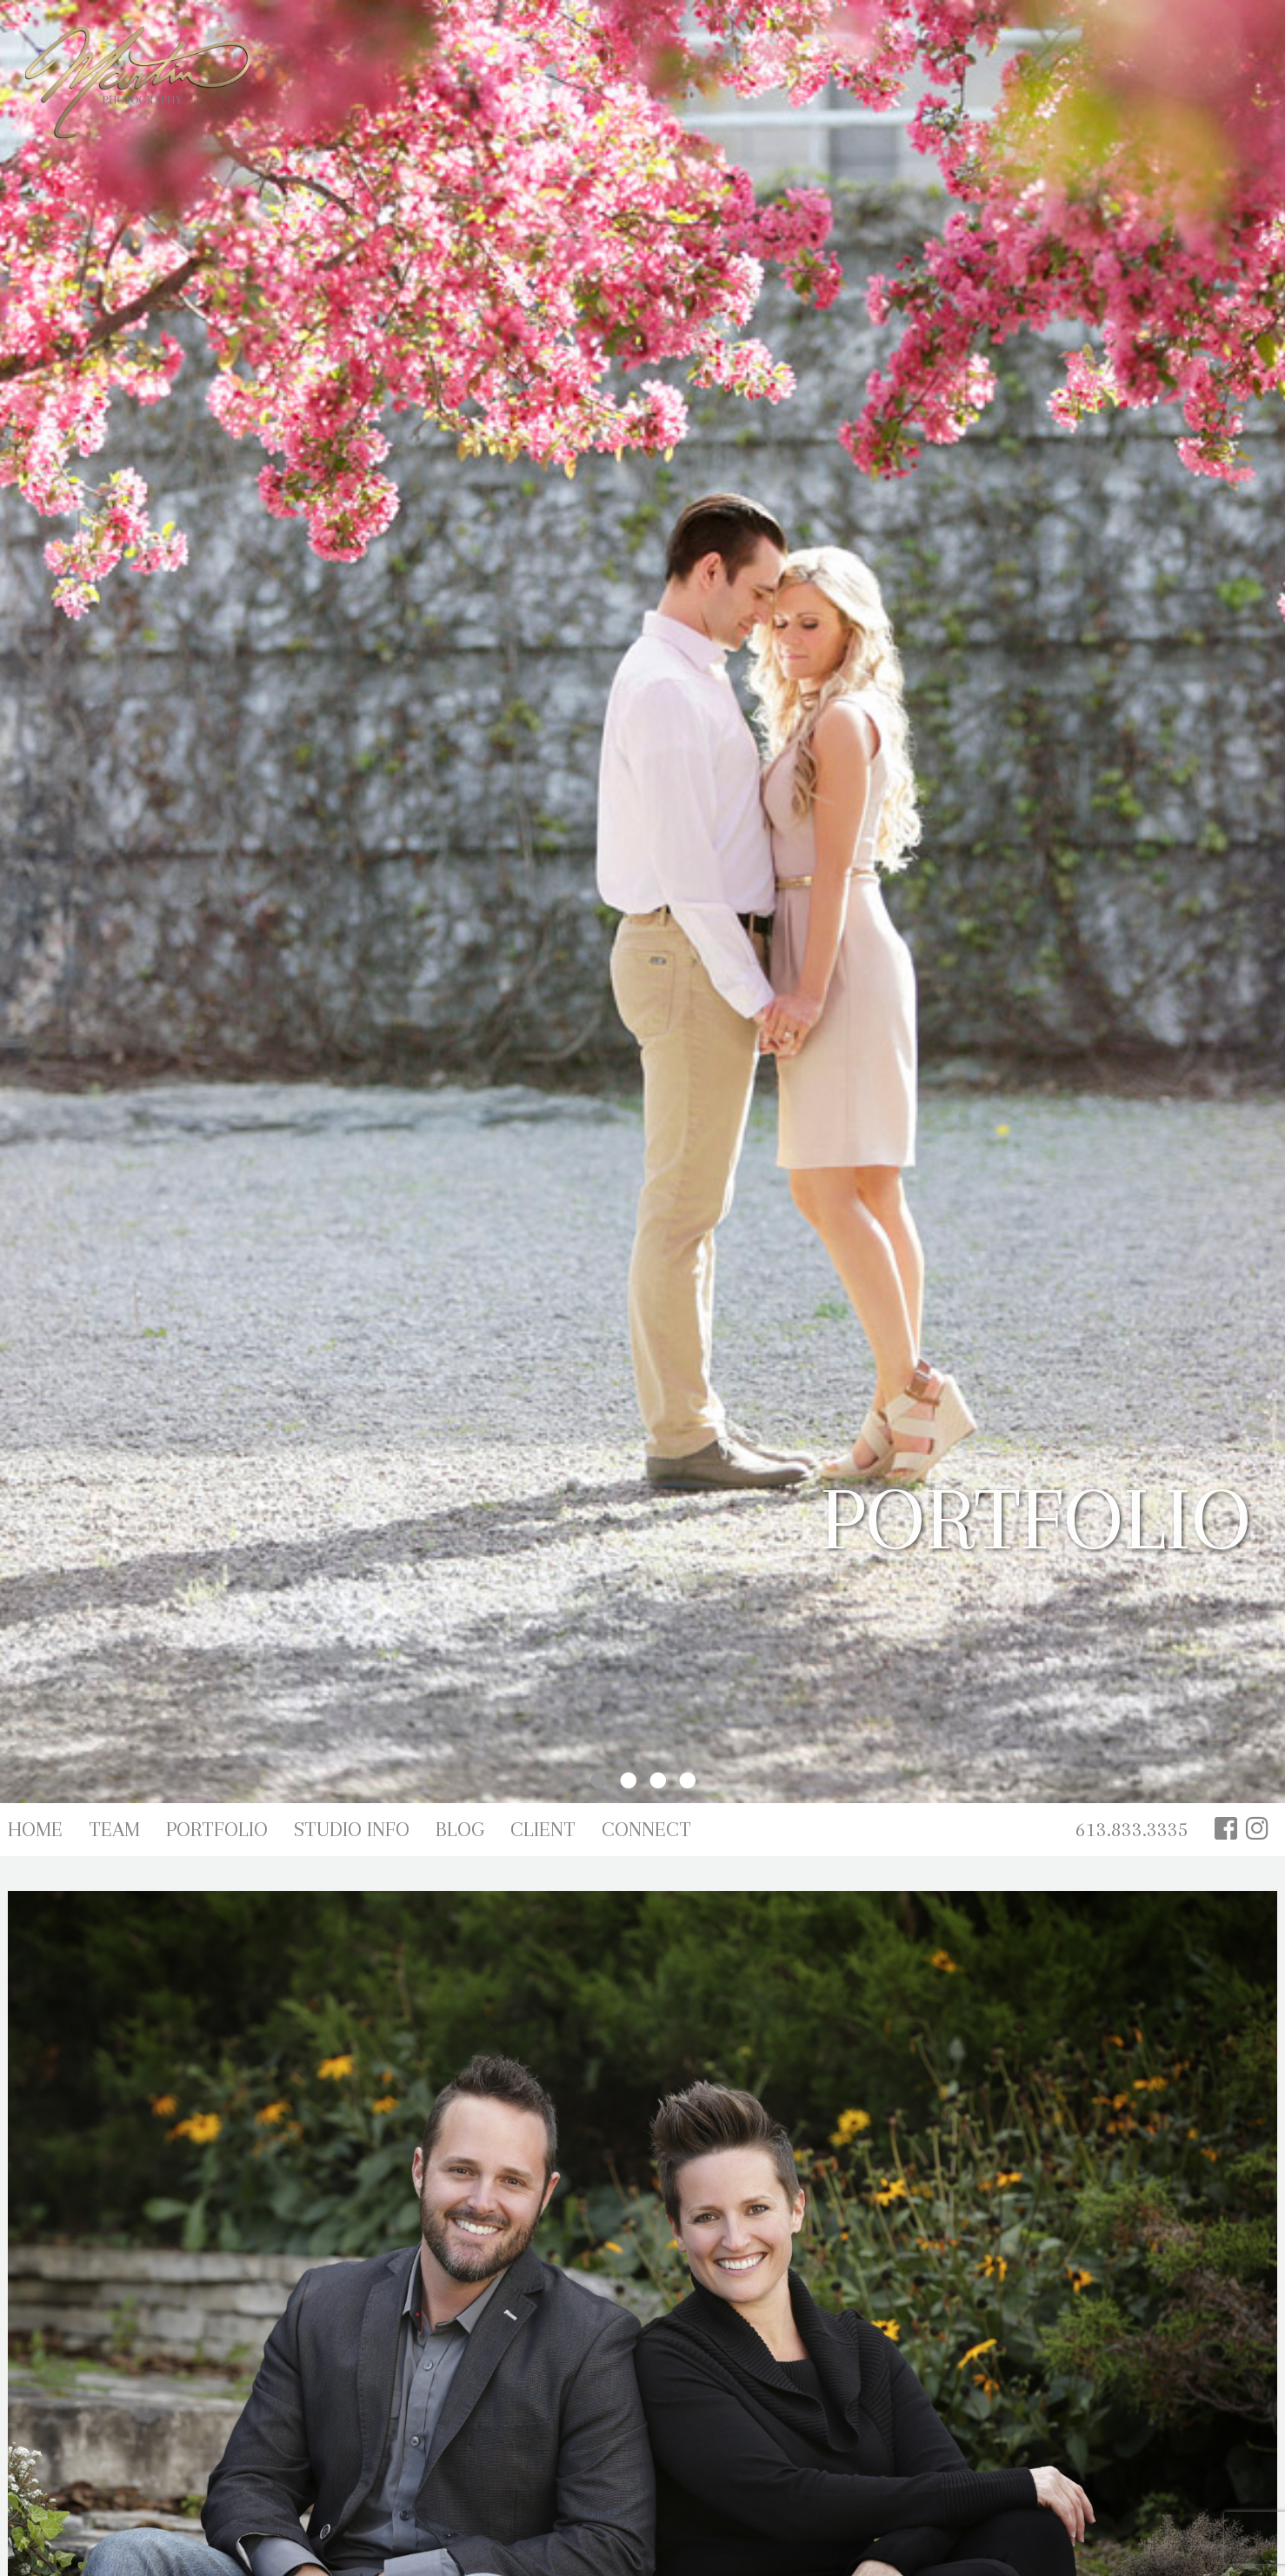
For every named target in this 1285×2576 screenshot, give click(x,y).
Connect (646, 1829)
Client (543, 1829)
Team (114, 1829)
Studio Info (351, 1829)
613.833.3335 (1131, 1829)
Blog (460, 1829)
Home (35, 1829)
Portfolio (217, 1829)
